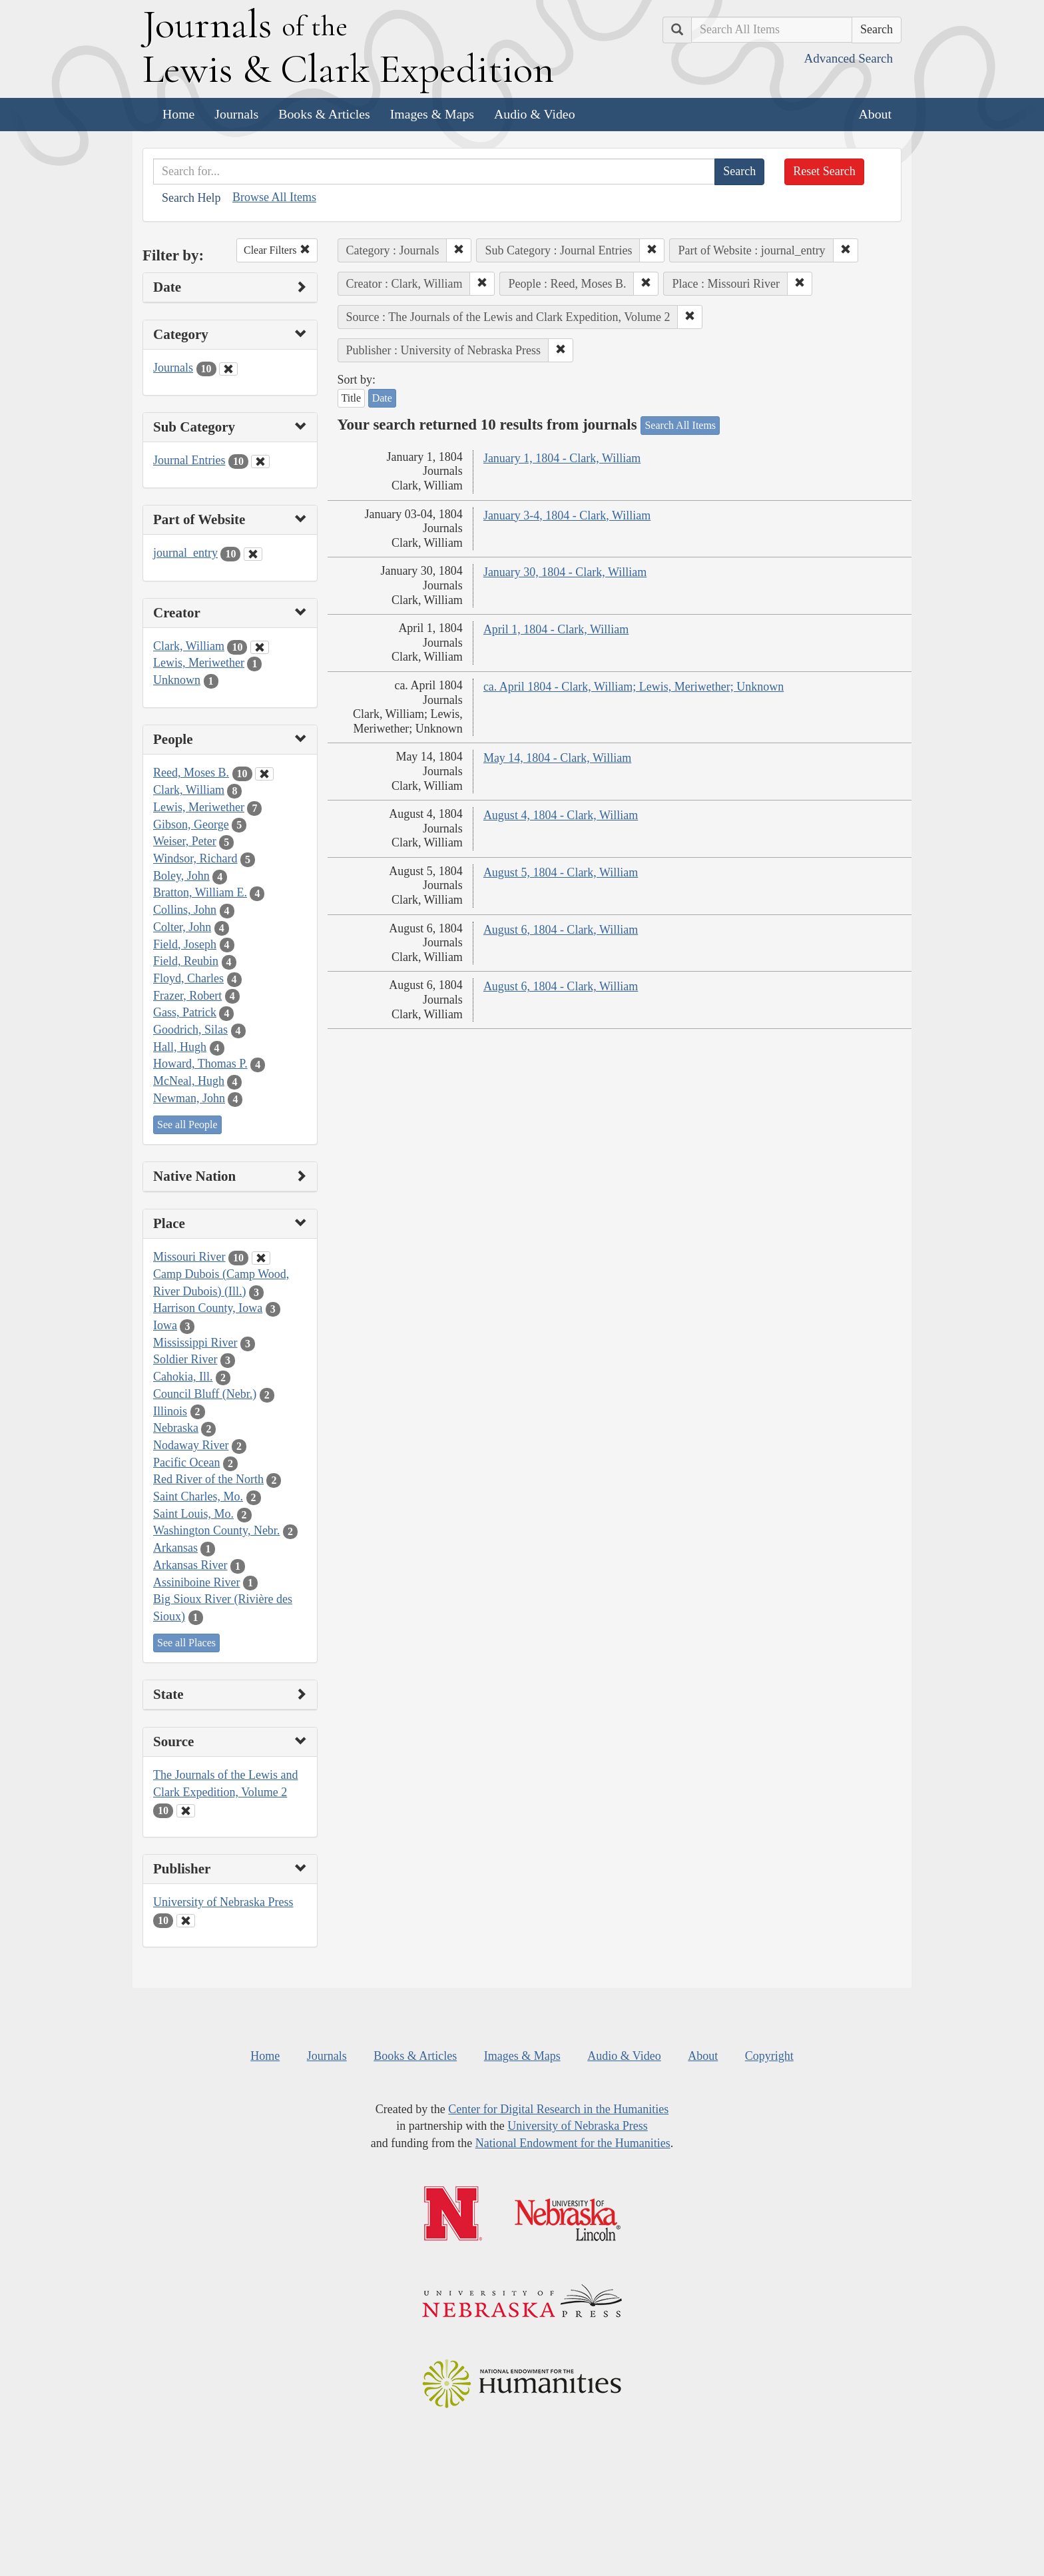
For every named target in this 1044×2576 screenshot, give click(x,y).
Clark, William (188, 646)
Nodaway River (190, 1445)
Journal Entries (189, 460)
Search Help (191, 197)
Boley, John (181, 875)
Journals (236, 114)
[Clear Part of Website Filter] (253, 554)
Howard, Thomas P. (200, 1063)
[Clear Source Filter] (185, 1810)
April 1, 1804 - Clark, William (556, 629)
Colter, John (182, 927)
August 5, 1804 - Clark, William (560, 872)
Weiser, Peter (184, 841)
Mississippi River (195, 1342)
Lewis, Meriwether (198, 662)
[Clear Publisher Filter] (185, 1920)
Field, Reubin (185, 961)
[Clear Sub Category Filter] (260, 461)
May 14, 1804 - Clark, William (557, 758)
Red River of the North (208, 1479)
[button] (458, 250)
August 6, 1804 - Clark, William (560, 929)
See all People (187, 1124)
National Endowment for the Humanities (572, 2143)
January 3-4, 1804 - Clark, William (567, 515)
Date (382, 398)
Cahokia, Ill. (182, 1376)
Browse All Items (274, 197)
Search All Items (680, 425)
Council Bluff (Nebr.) (204, 1394)
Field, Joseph (184, 944)
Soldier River (185, 1359)
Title (352, 398)
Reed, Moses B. (191, 772)
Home (178, 114)
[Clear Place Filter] (261, 1258)
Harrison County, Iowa (207, 1308)
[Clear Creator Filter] (259, 647)
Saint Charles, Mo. (198, 1496)
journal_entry (185, 552)
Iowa (165, 1325)
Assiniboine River (196, 1582)
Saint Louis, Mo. (193, 1513)
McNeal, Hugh (188, 1081)
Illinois (170, 1411)
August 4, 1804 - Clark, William (560, 815)
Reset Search (824, 171)
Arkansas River (190, 1565)
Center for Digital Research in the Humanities (558, 2109)
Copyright (769, 2056)
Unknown (176, 680)
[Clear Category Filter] (228, 369)
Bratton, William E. (200, 892)
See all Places (186, 1642)
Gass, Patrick (184, 1012)
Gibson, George (191, 824)
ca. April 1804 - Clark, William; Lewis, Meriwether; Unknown (633, 686)
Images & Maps (432, 114)
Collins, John (184, 909)
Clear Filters (277, 250)
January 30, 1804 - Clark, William (565, 572)
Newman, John (189, 1098)
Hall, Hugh (179, 1047)
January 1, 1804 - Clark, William (562, 458)
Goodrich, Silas (190, 1029)
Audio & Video (534, 114)
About (875, 114)
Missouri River (189, 1256)
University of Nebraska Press (223, 1902)
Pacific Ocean (186, 1462)
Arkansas (175, 1547)
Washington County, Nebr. (216, 1530)
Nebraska (175, 1428)
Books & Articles (324, 114)
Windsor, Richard (195, 858)
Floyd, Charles (188, 978)
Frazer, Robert (187, 995)
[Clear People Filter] (264, 774)
